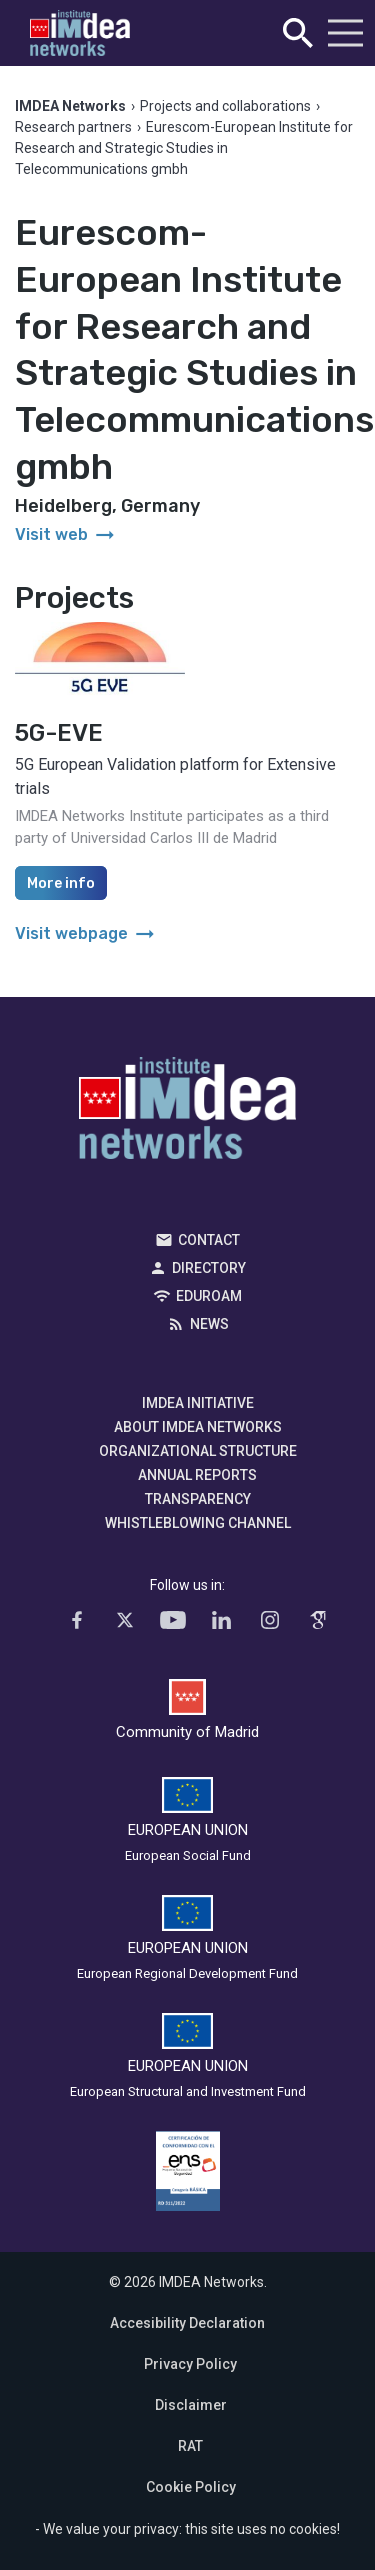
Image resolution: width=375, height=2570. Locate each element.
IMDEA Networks (187, 1113)
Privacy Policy (190, 2364)
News (209, 1324)
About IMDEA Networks (198, 1427)
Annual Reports (197, 1475)
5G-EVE (59, 733)
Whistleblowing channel (198, 1523)
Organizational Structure (198, 1451)
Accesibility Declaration (187, 2323)
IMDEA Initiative (198, 1403)
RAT (190, 2446)
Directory (209, 1268)
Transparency (198, 1499)
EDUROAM (209, 1296)
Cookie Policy (191, 2487)
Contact (209, 1240)
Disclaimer (191, 2405)
